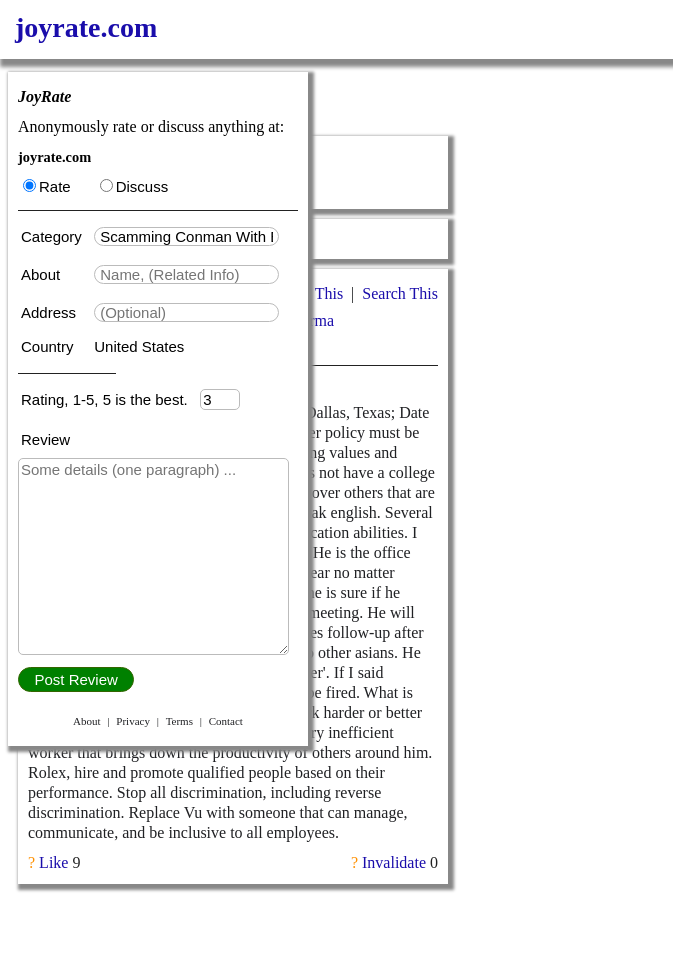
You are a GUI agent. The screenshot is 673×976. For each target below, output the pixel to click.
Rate (47, 186)
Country (49, 346)
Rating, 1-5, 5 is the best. (110, 399)
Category (55, 236)
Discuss (134, 186)
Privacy (133, 721)
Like (53, 862)
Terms (179, 721)
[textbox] (186, 236)
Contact (226, 721)
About (42, 274)
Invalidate (394, 862)
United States (139, 346)
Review (45, 439)
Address (50, 312)
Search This (400, 293)
